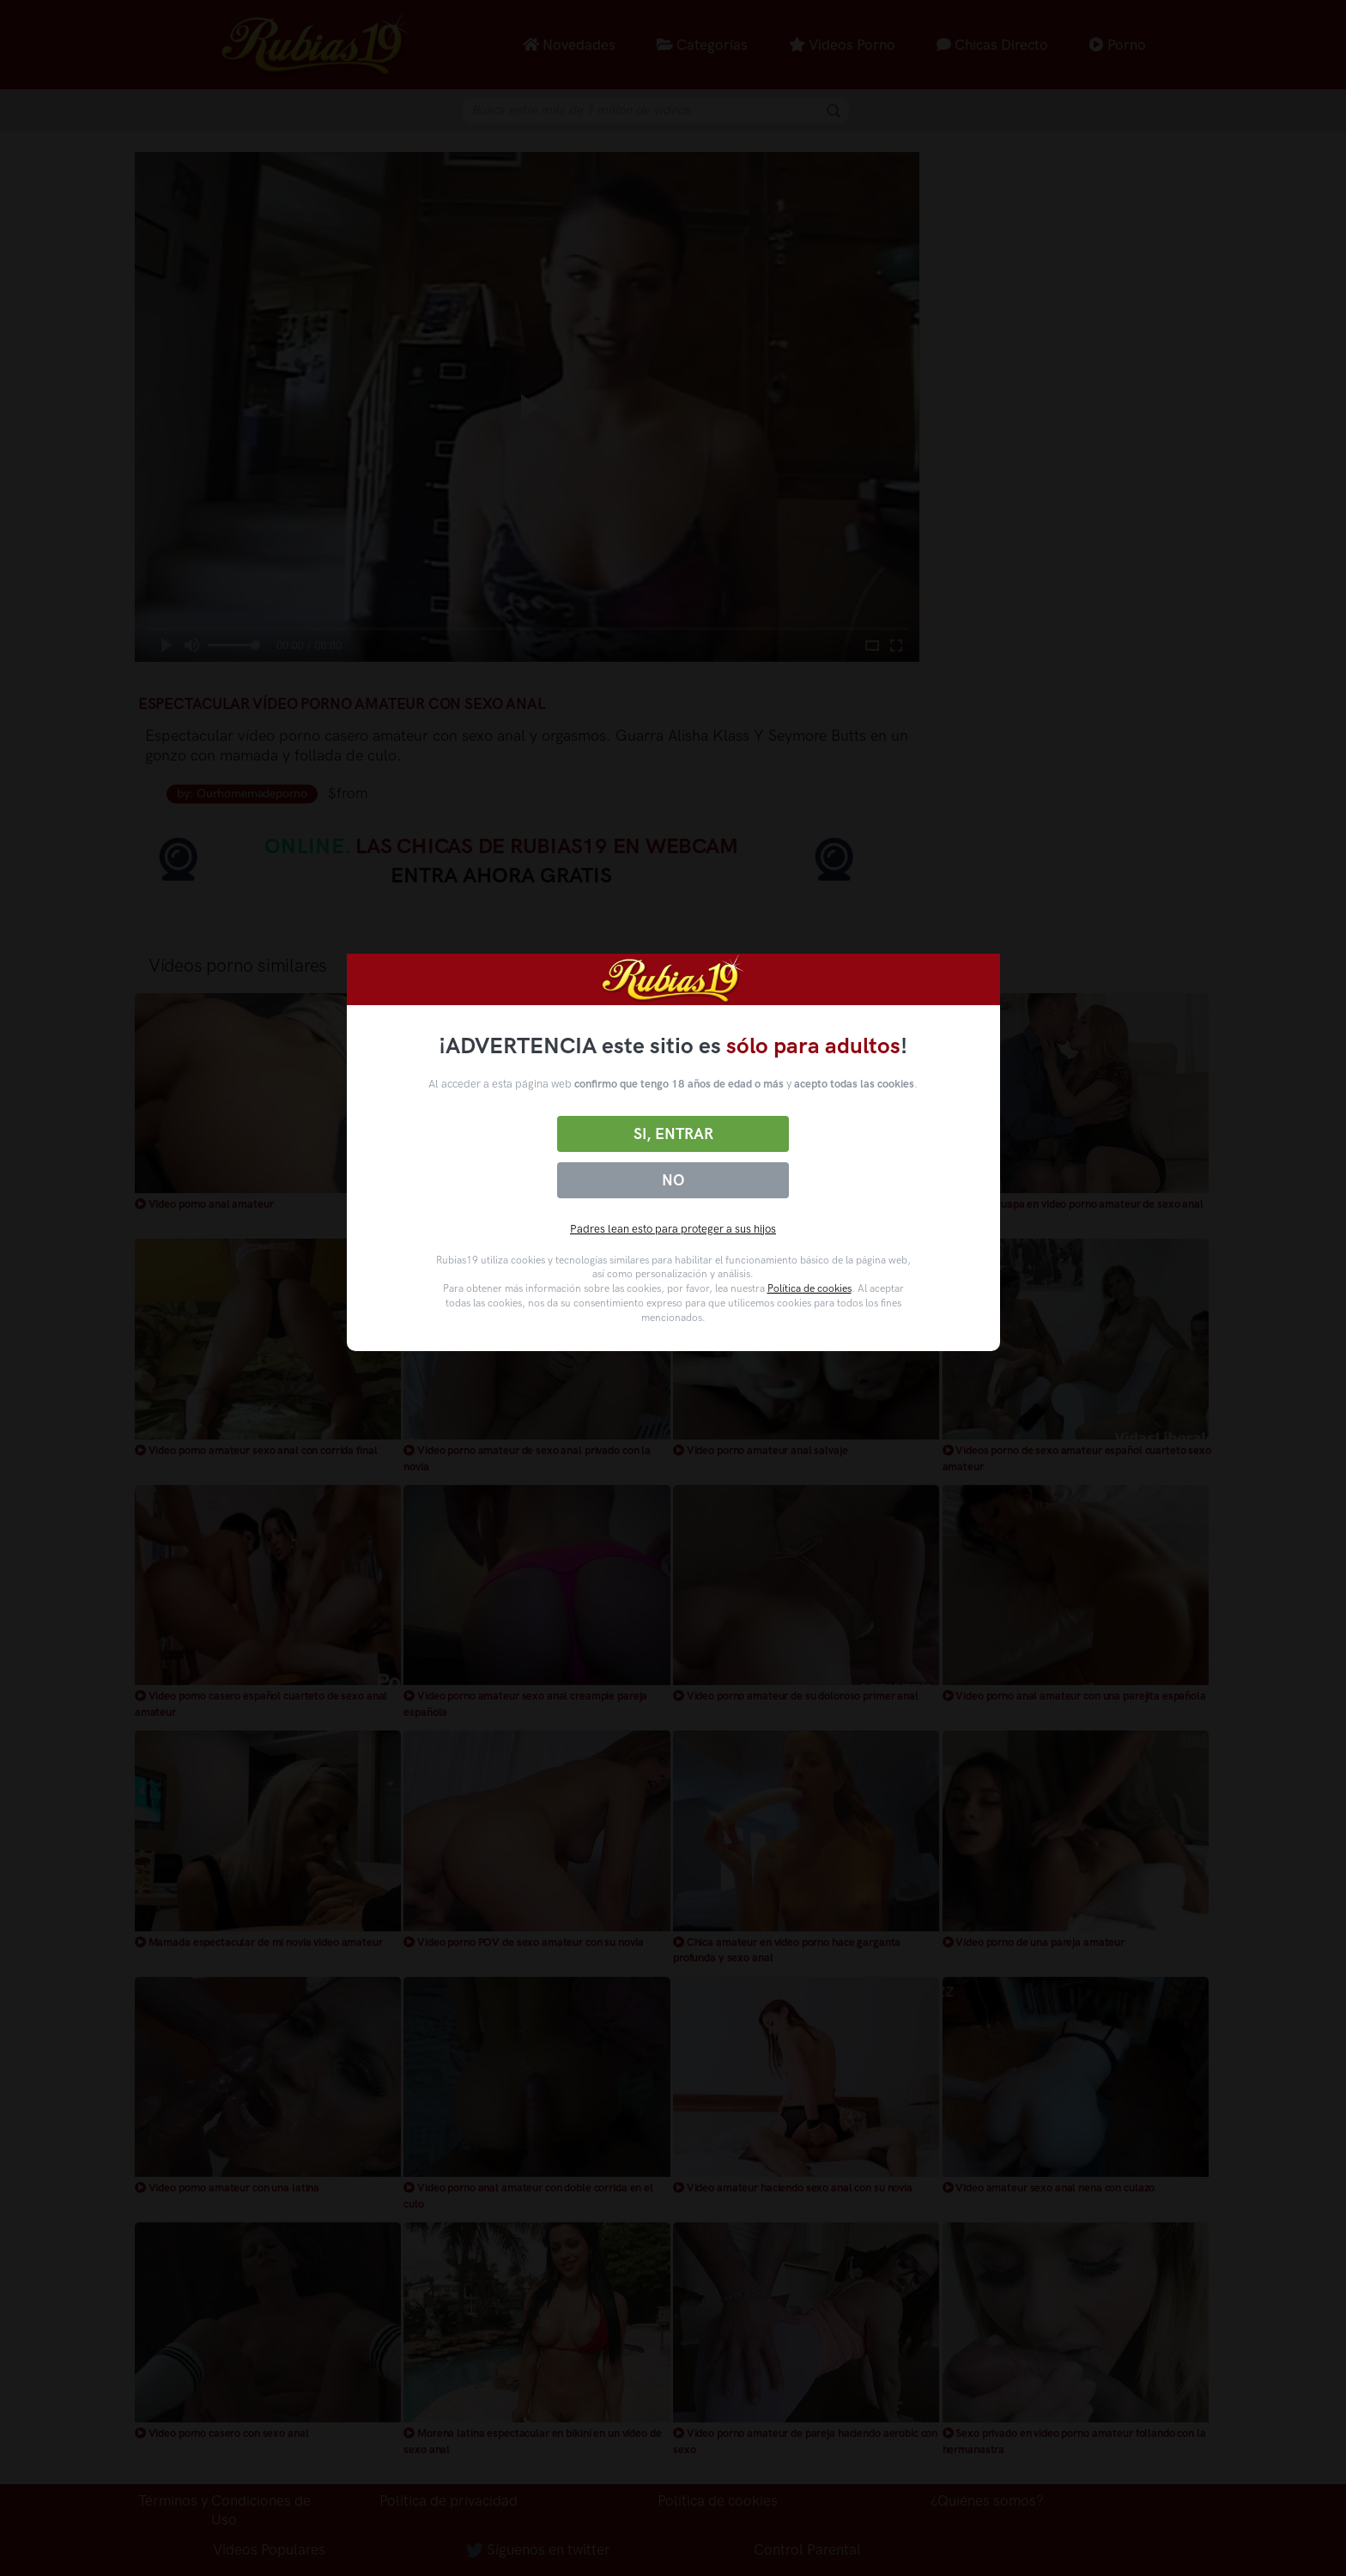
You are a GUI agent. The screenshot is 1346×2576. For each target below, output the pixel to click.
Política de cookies (809, 1288)
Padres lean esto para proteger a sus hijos (673, 1228)
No (673, 1180)
